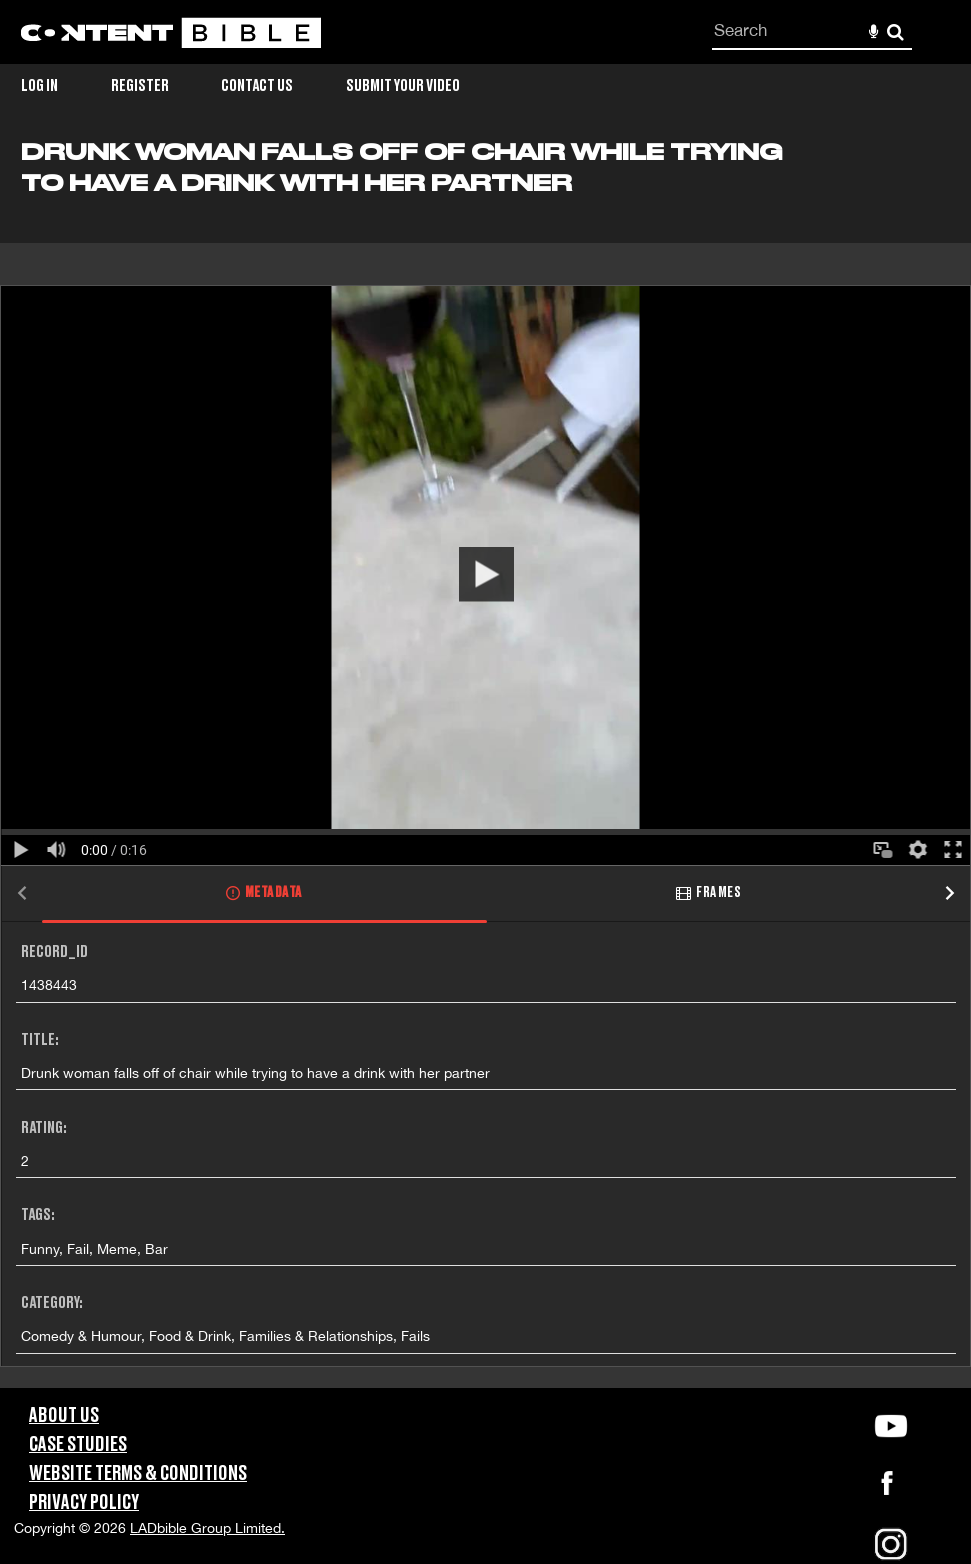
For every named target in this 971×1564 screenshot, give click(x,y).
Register (140, 86)
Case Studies (78, 1445)
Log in (39, 86)
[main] (485, 763)
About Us (64, 1416)
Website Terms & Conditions (138, 1474)
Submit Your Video (403, 86)
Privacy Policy (84, 1503)
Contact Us (257, 86)
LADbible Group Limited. (207, 1528)
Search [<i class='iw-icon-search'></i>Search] (895, 31)
